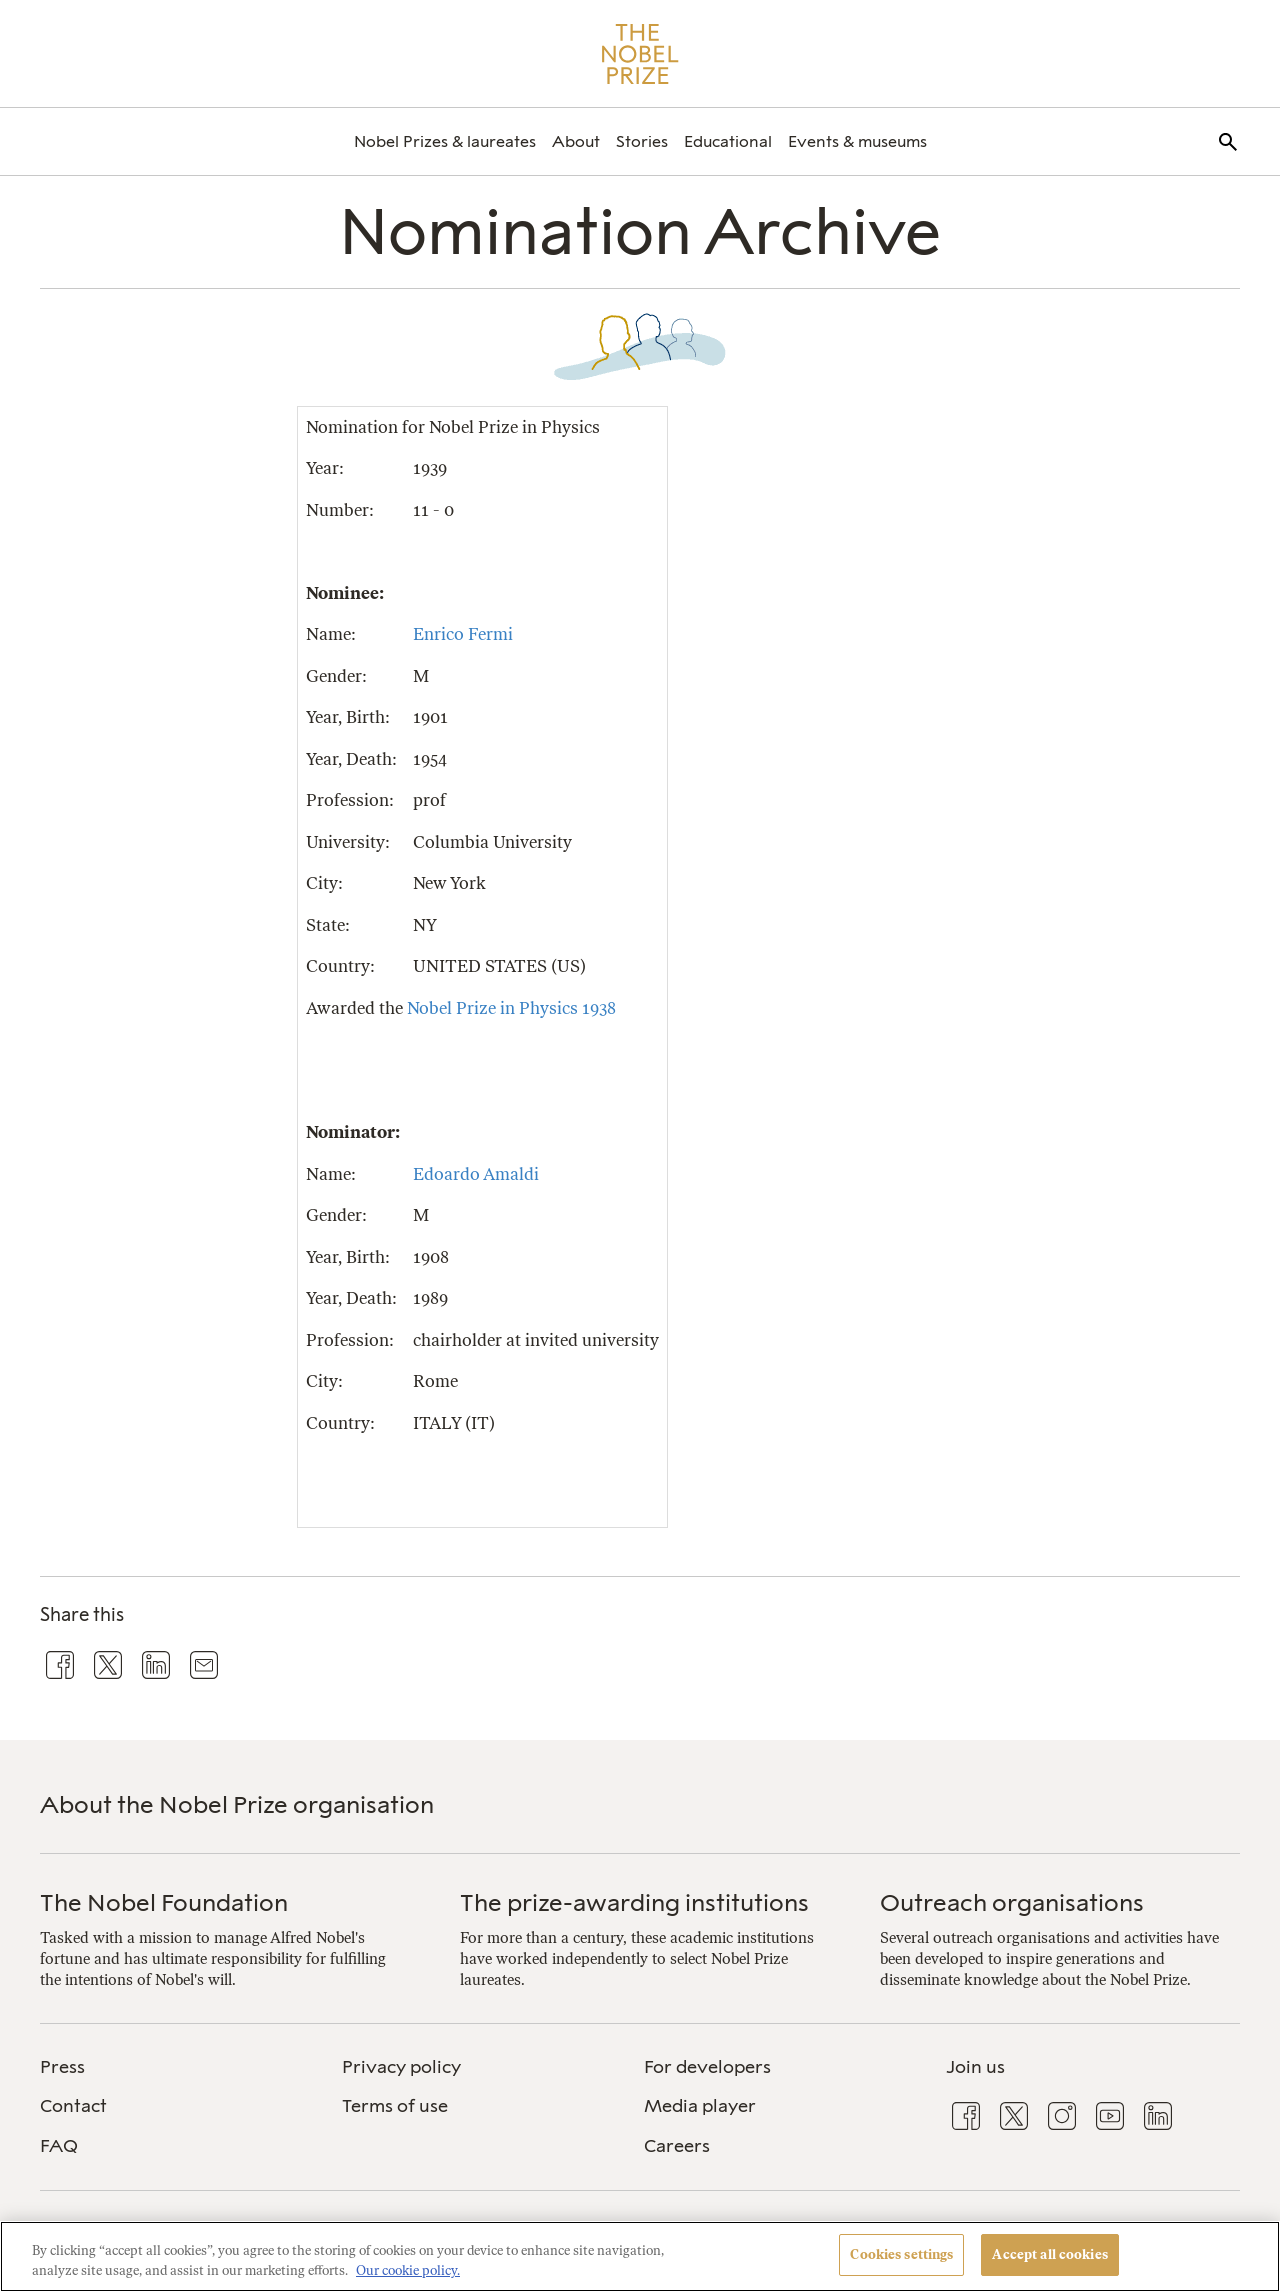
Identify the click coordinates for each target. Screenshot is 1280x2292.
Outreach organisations (1012, 1902)
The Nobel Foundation (164, 1902)
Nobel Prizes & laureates (445, 141)
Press (62, 2067)
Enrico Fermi (463, 634)
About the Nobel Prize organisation (237, 1804)
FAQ (59, 2146)
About (576, 141)
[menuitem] (445, 141)
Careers (677, 2146)
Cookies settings (901, 2254)
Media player (700, 2106)
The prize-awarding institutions (634, 1902)
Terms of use (395, 2106)
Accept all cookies (1049, 2254)
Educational (728, 141)
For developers (707, 2067)
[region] (640, 2256)
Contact (73, 2106)
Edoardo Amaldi (476, 1174)
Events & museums (857, 141)
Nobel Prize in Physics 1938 (511, 1008)
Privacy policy (401, 2067)
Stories (642, 141)
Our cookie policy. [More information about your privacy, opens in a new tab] (408, 2270)
